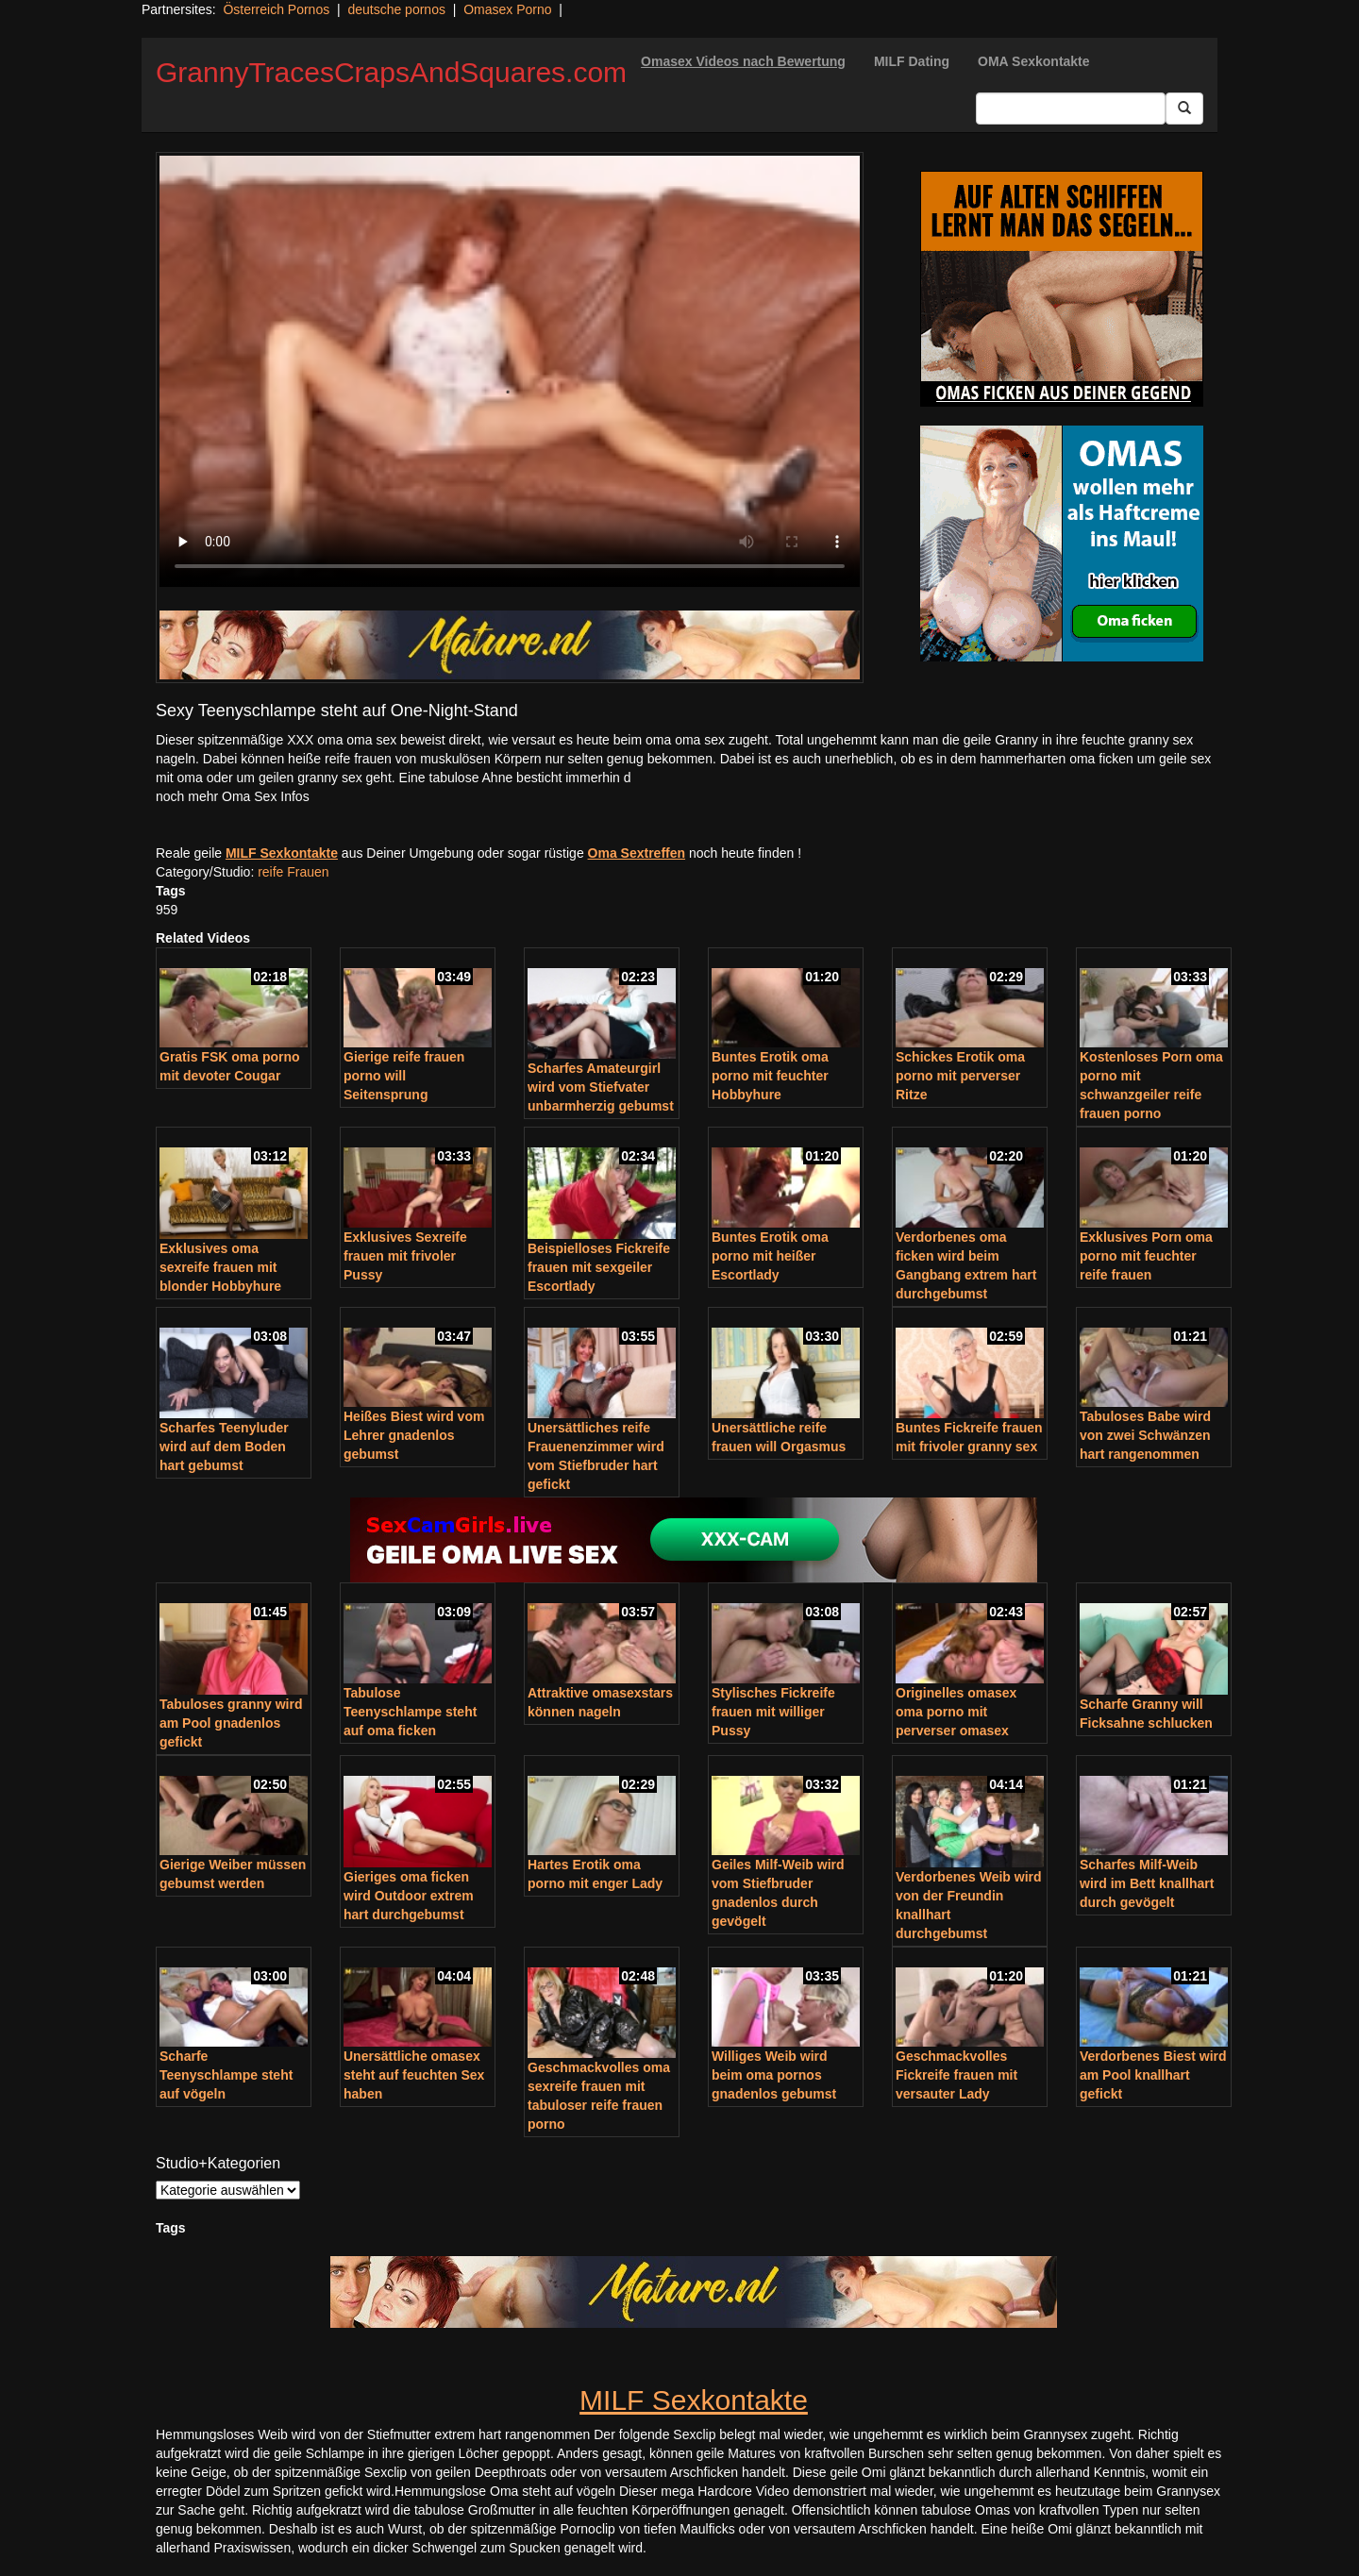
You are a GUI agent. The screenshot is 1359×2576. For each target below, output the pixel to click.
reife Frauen (293, 871)
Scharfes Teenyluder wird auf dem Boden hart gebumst (224, 1446)
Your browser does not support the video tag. (509, 371)
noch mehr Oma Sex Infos (233, 796)
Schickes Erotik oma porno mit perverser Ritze (960, 1075)
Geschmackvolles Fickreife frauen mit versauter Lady (956, 2075)
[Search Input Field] (1071, 108)
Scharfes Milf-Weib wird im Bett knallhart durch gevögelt (1147, 1883)
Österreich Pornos (276, 9)
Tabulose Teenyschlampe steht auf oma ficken (410, 1711)
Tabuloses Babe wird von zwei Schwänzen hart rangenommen (1145, 1435)
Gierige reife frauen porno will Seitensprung (404, 1075)
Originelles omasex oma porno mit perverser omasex (956, 1711)
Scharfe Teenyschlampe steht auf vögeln (226, 2075)
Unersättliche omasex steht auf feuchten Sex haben (414, 2075)
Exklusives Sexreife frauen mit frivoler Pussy (405, 1255)
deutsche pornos (396, 9)
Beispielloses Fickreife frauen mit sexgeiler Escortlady (599, 1267)
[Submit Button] (1184, 108)
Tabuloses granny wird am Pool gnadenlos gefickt (230, 1723)
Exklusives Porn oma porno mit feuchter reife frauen (1146, 1255)
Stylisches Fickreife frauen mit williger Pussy (773, 1711)
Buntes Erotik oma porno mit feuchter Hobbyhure (770, 1075)
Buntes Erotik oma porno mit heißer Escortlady (770, 1255)
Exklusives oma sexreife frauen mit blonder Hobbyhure (220, 1267)
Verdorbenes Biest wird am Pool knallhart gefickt (1153, 2075)
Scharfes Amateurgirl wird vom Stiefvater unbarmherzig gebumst (601, 1087)
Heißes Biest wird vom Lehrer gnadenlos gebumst (414, 1435)
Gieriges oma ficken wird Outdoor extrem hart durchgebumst (409, 1895)
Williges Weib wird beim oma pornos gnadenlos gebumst (774, 2075)
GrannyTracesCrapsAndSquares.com (391, 72)
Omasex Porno (507, 9)
